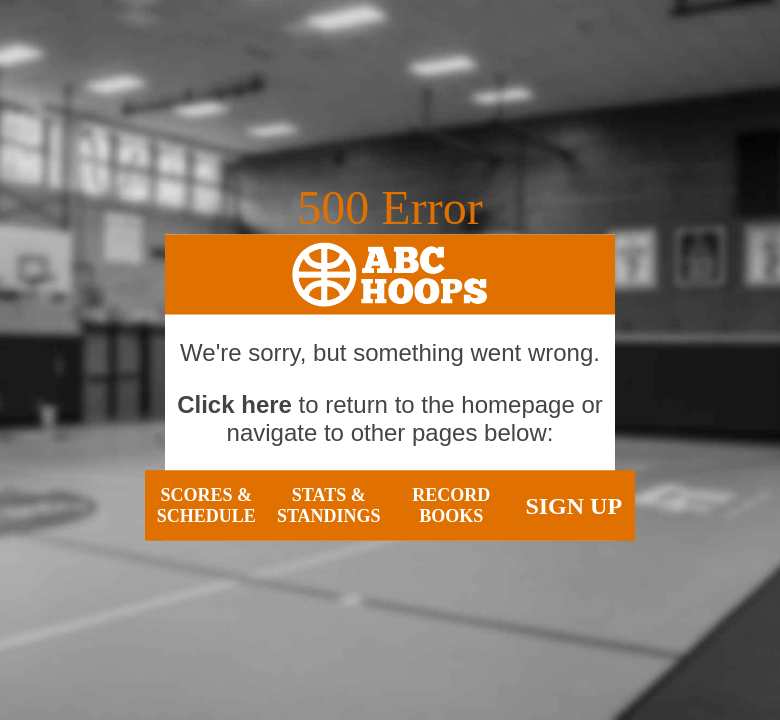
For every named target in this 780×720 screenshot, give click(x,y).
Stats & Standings (329, 505)
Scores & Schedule (206, 505)
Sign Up (573, 505)
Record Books (451, 505)
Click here (234, 404)
